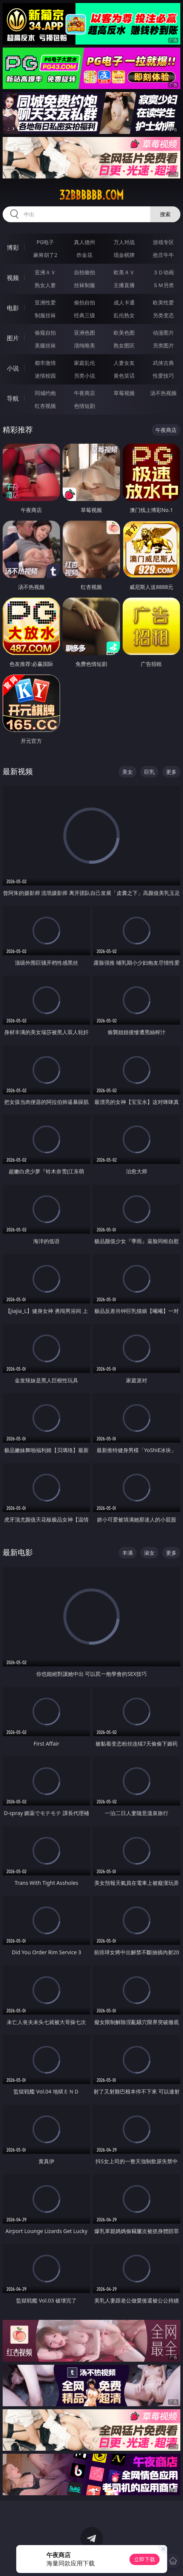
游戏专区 (163, 242)
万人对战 (124, 242)
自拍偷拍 (84, 272)
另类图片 (163, 345)
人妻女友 (124, 362)
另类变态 (163, 315)
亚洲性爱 (45, 302)
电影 (13, 308)
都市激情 (45, 362)
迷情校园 (45, 375)
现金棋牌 (124, 254)
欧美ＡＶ (124, 272)
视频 (13, 278)
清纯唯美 (84, 345)
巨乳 (149, 771)
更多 (171, 771)
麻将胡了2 (45, 254)
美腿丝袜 (45, 345)
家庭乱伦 (84, 362)
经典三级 (84, 315)
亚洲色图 (84, 332)
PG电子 (45, 242)
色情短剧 (84, 405)
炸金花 (84, 254)
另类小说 (84, 375)
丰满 (127, 1552)
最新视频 (18, 771)
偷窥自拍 (45, 332)
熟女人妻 (45, 285)
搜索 (165, 214)
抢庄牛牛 (163, 254)
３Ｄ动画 (163, 272)
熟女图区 (124, 345)
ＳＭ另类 (163, 285)
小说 (13, 368)
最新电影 (18, 1552)
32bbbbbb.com (91, 195)
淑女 (149, 1552)
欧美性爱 (163, 302)
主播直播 (124, 285)
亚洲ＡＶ (45, 272)
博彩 (13, 247)
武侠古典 (163, 362)
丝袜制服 (84, 285)
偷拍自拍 (84, 302)
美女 (127, 771)
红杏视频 (45, 405)
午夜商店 (84, 393)
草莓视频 (124, 393)
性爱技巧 (163, 375)
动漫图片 (163, 332)
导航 (13, 398)
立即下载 (144, 2559)
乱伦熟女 (124, 315)
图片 (13, 338)
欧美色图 (124, 332)
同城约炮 (45, 393)
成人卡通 (124, 302)
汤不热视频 (163, 393)
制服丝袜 (45, 315)
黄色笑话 (124, 375)
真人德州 (84, 242)
